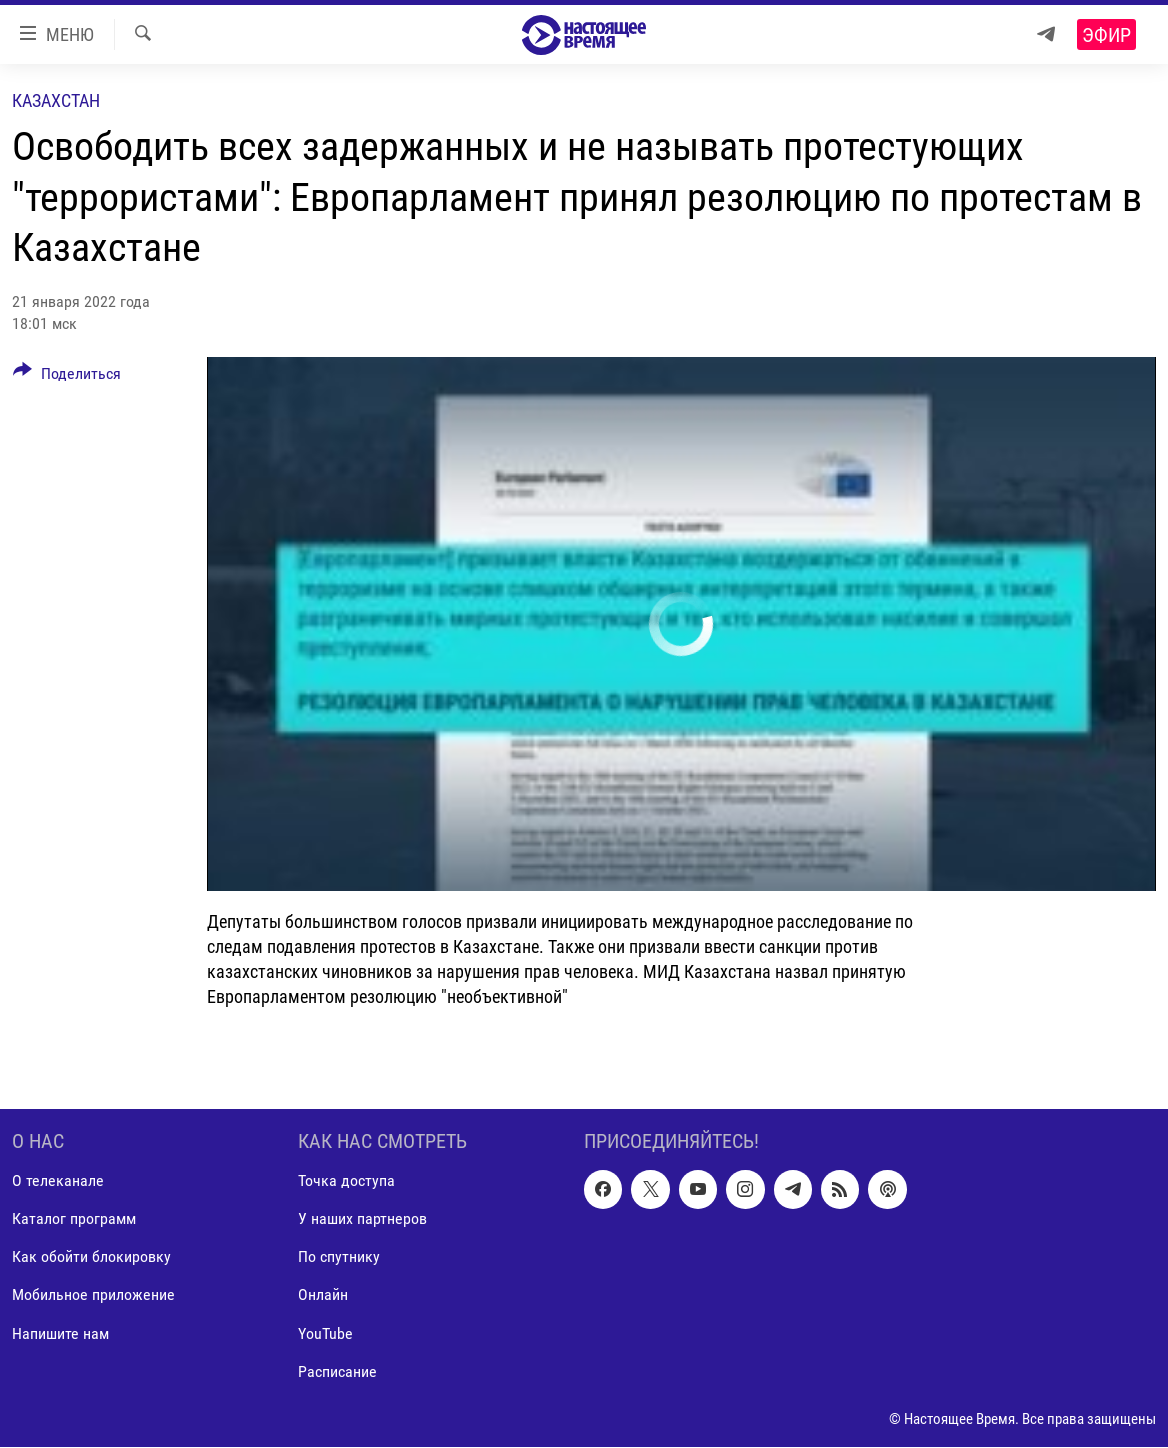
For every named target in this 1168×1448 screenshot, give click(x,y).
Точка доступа (346, 1181)
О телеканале (58, 1181)
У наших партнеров (362, 1219)
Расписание (337, 1371)
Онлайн (323, 1295)
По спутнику (339, 1257)
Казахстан (56, 100)
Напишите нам (60, 1333)
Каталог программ (74, 1219)
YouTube (325, 1333)
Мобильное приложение (93, 1295)
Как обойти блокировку (91, 1257)
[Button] (67, 377)
